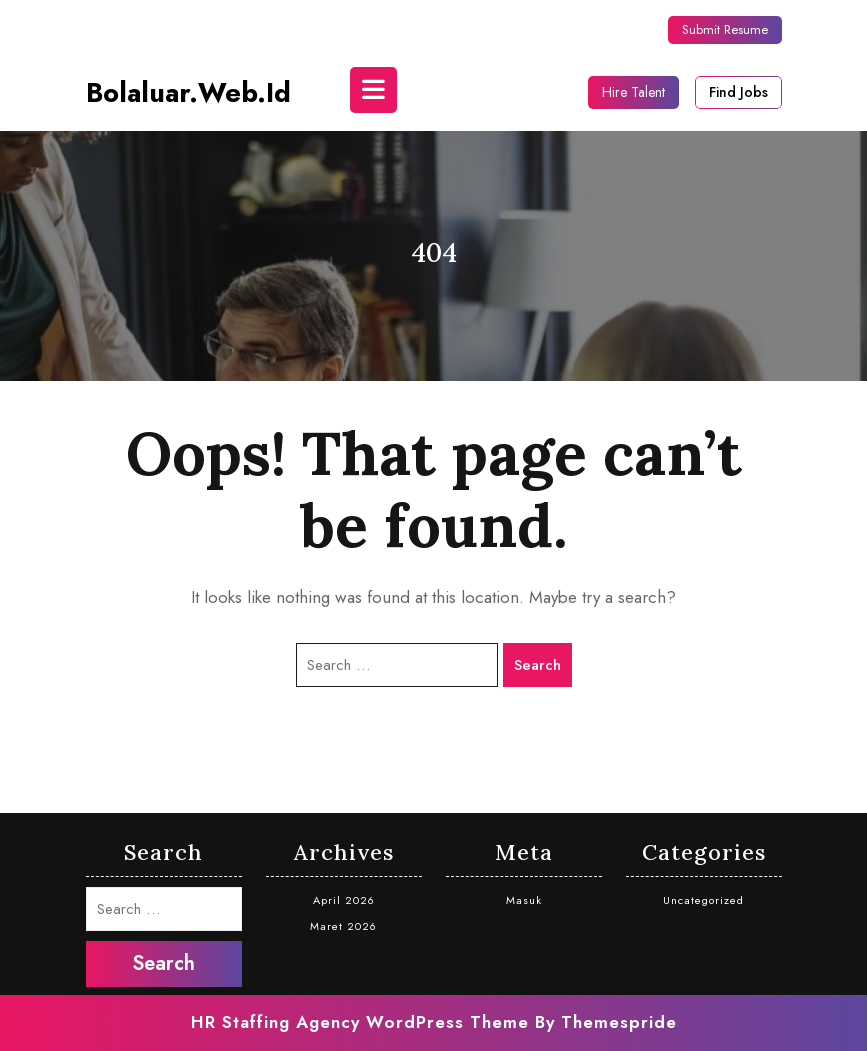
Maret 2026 (343, 926)
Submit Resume (725, 29)
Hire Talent (633, 92)
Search (537, 665)
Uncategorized (703, 900)
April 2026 (344, 900)
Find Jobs (738, 92)
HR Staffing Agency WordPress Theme (360, 1022)
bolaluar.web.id (188, 92)
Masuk (524, 900)
